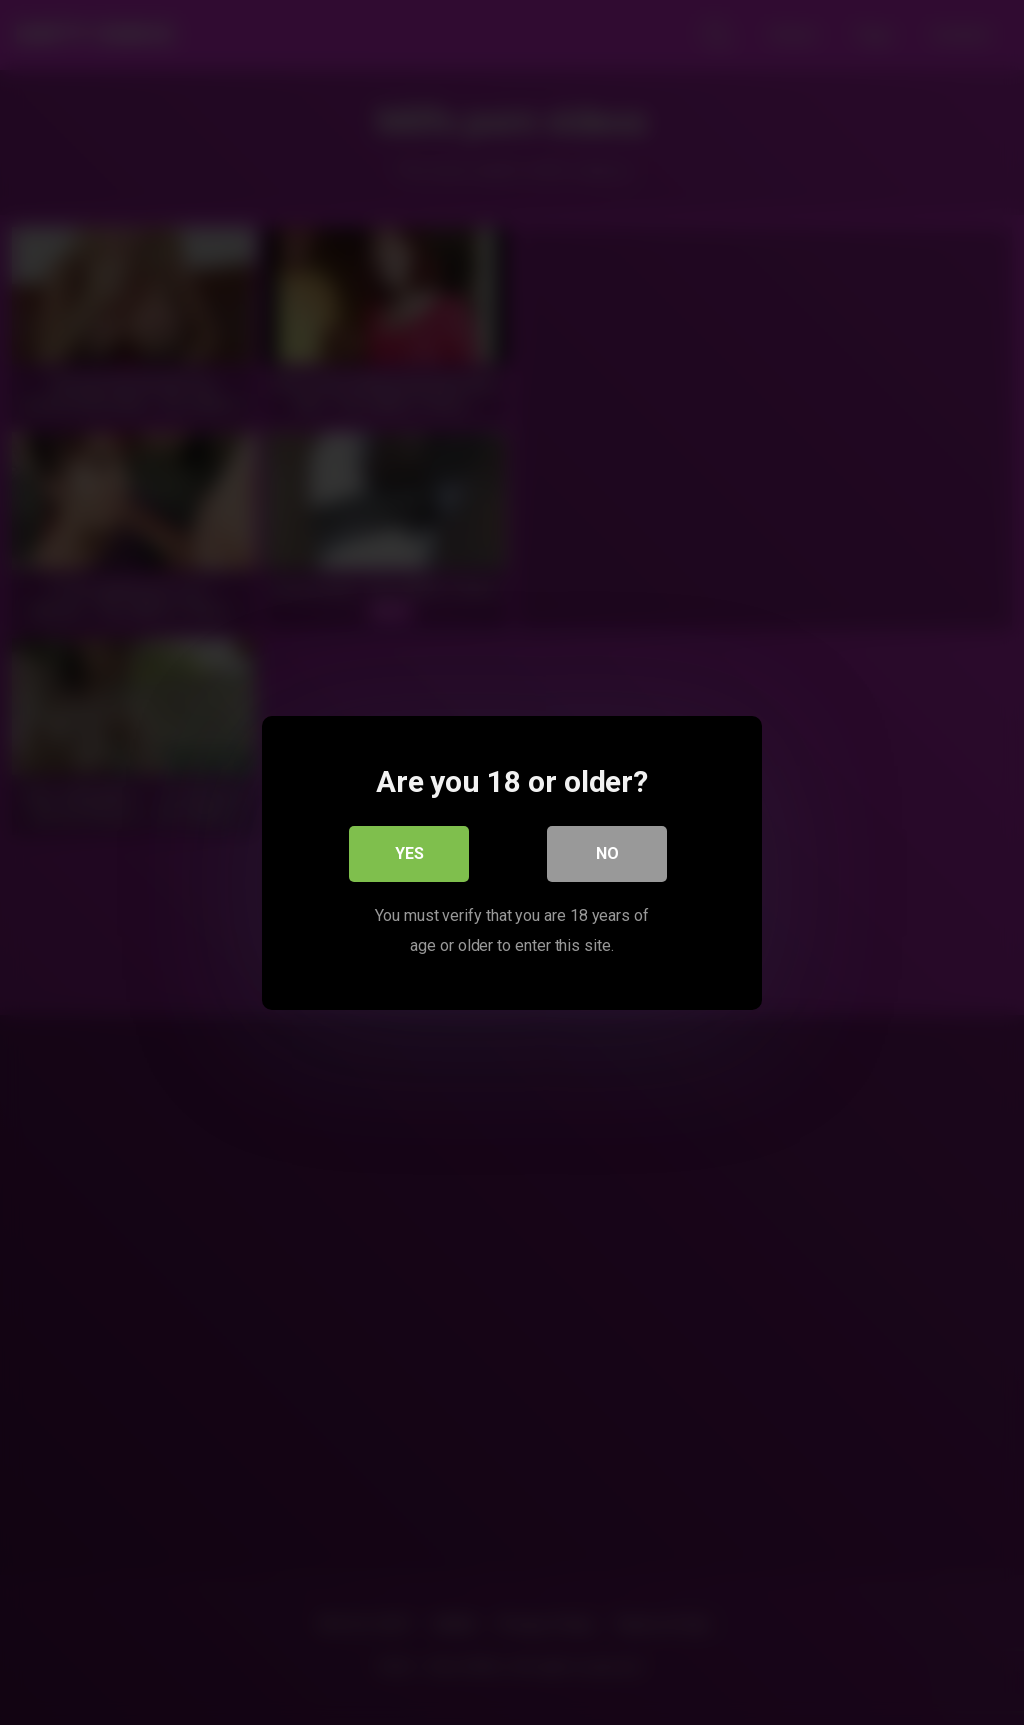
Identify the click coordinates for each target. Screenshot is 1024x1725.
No (607, 852)
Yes (409, 852)
